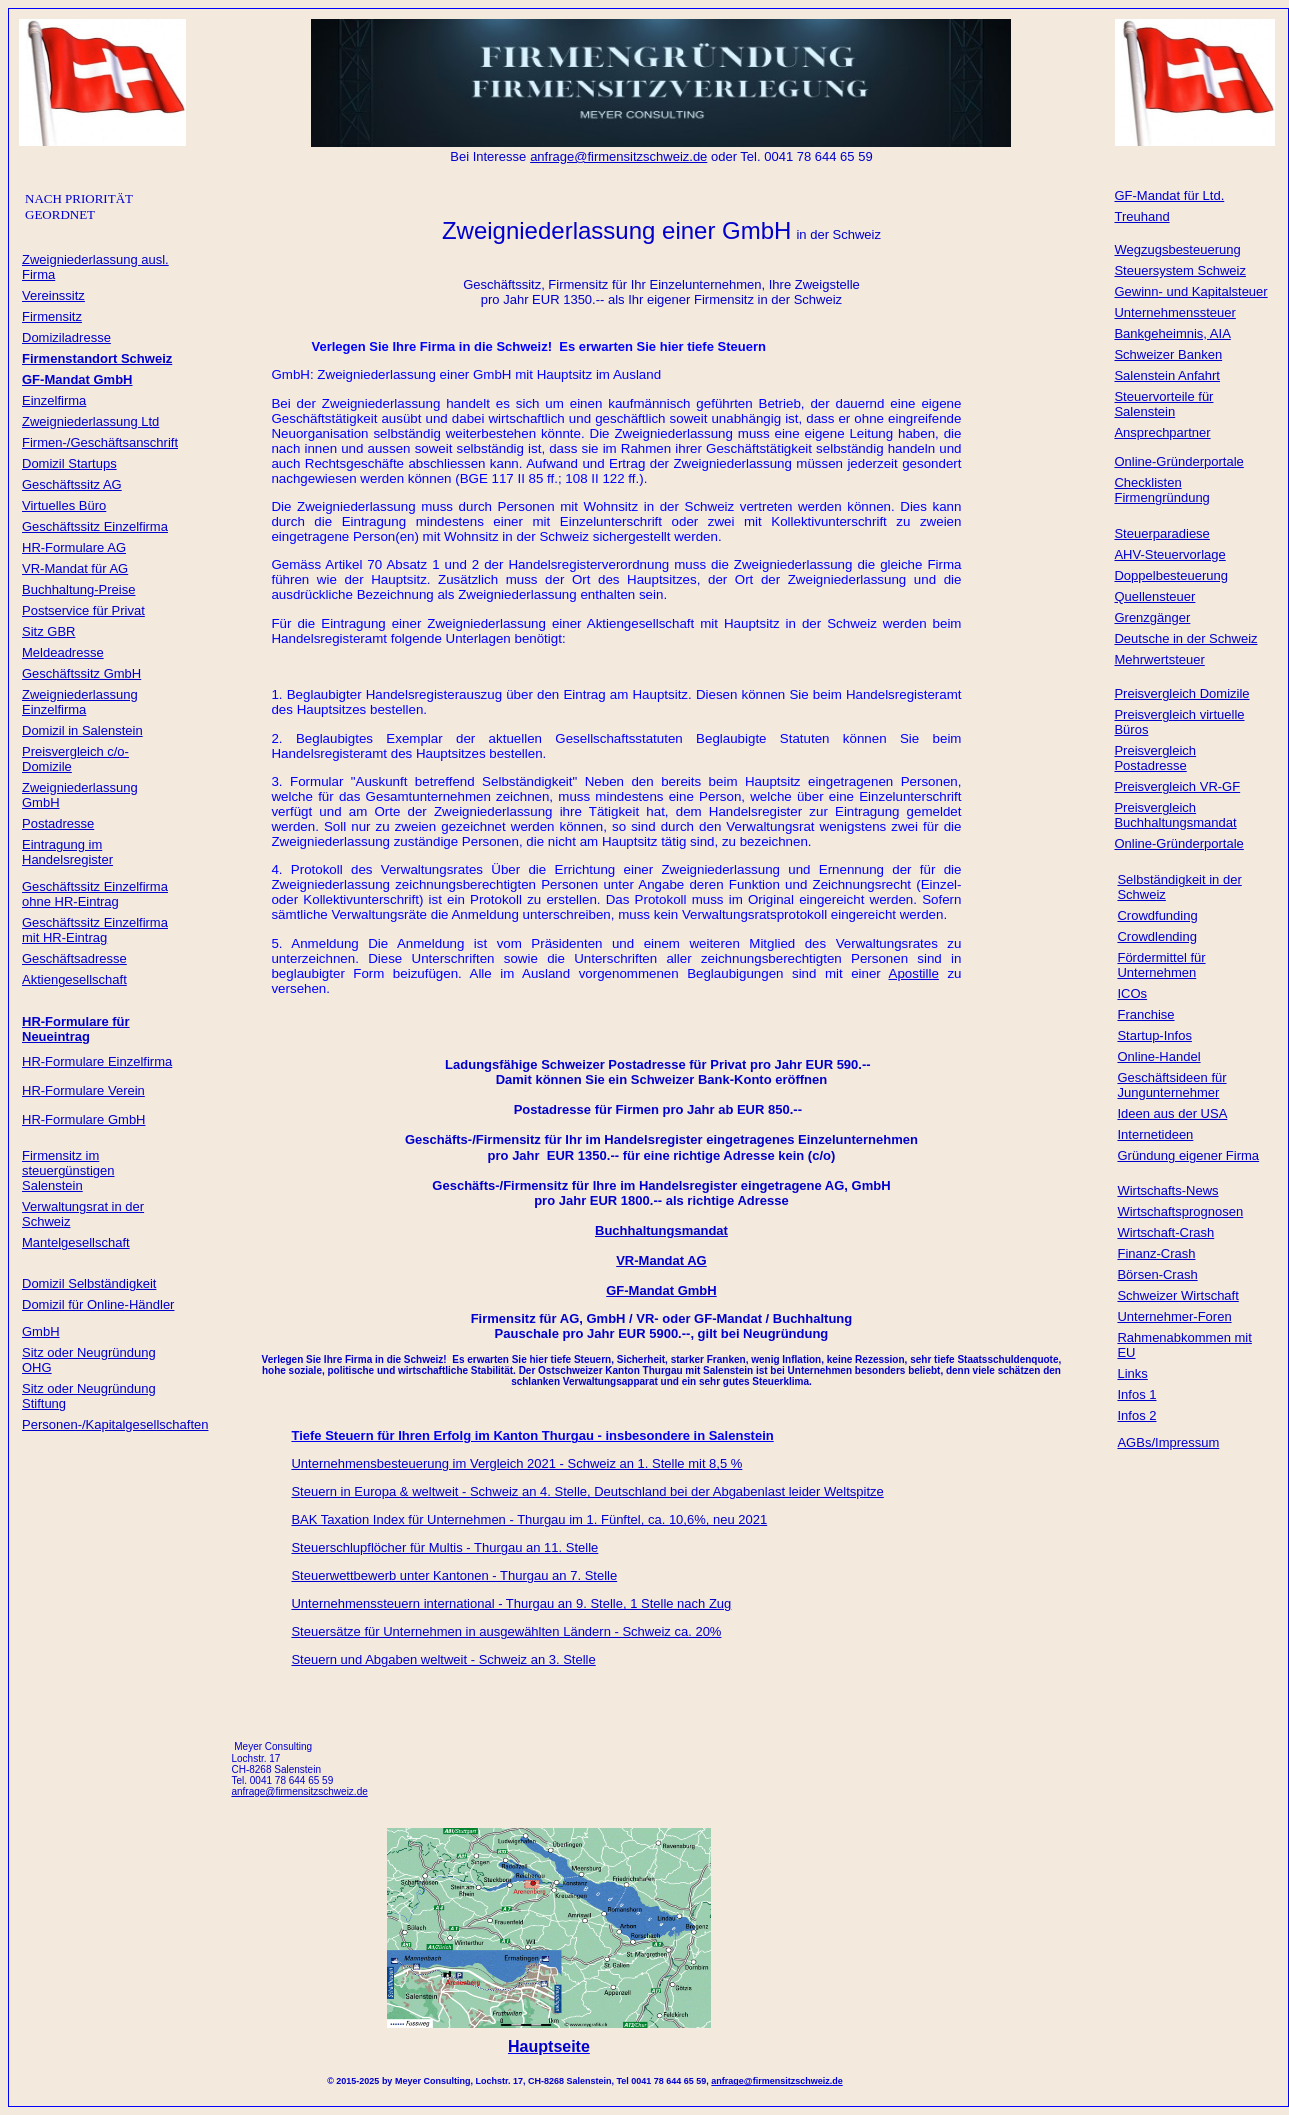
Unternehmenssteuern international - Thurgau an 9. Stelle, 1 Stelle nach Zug (511, 1603)
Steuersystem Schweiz (1180, 270)
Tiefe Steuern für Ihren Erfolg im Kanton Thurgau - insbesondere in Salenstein (532, 1435)
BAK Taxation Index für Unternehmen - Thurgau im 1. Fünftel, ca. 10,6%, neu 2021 (529, 1519)
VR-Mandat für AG (75, 568)
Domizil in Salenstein (82, 730)
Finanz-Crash (1156, 1253)
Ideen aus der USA (1172, 1113)
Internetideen (1155, 1134)
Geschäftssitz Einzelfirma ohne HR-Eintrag (95, 894)
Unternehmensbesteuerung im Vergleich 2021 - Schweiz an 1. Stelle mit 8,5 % (516, 1463)
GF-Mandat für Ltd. (1169, 195)
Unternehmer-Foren (1174, 1316)
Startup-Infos (1154, 1035)
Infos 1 (1136, 1394)
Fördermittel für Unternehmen (1161, 965)
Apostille (914, 973)
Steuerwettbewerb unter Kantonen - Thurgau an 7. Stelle (454, 1575)
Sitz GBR (48, 631)
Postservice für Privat (83, 610)
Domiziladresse (66, 337)
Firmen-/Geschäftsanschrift (100, 442)
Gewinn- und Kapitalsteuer (1190, 291)
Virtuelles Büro (64, 505)
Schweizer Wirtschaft (1177, 1295)
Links (1132, 1373)
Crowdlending (1157, 936)
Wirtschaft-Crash (1165, 1232)
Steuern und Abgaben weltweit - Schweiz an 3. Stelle (443, 1659)
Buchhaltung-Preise (78, 589)
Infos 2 (1136, 1415)
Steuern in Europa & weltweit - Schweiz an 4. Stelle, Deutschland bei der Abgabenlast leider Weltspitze (587, 1491)
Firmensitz (52, 316)
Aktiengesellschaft (74, 979)
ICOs (1132, 993)
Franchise (1145, 1014)
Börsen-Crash (1157, 1274)
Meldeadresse (63, 652)
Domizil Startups (69, 463)
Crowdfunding (1157, 915)
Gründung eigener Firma (1188, 1155)
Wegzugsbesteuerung (1177, 249)
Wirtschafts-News (1167, 1190)
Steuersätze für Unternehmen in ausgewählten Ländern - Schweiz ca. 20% (506, 1631)
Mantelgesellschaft (76, 1242)
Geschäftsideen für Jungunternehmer (1171, 1085)
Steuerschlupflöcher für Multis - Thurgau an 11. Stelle (444, 1547)
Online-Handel (1158, 1056)
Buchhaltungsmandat (661, 1230)
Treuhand (1141, 216)
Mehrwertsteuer (1159, 659)
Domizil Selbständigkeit (89, 1283)
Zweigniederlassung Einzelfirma (80, 702)
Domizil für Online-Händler (98, 1304)
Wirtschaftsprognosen (1180, 1211)
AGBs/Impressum (1168, 1442)
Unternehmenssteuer (1174, 312)
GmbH (41, 1331)
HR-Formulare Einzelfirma (97, 1061)
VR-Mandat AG (661, 1260)
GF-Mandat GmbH (661, 1290)
